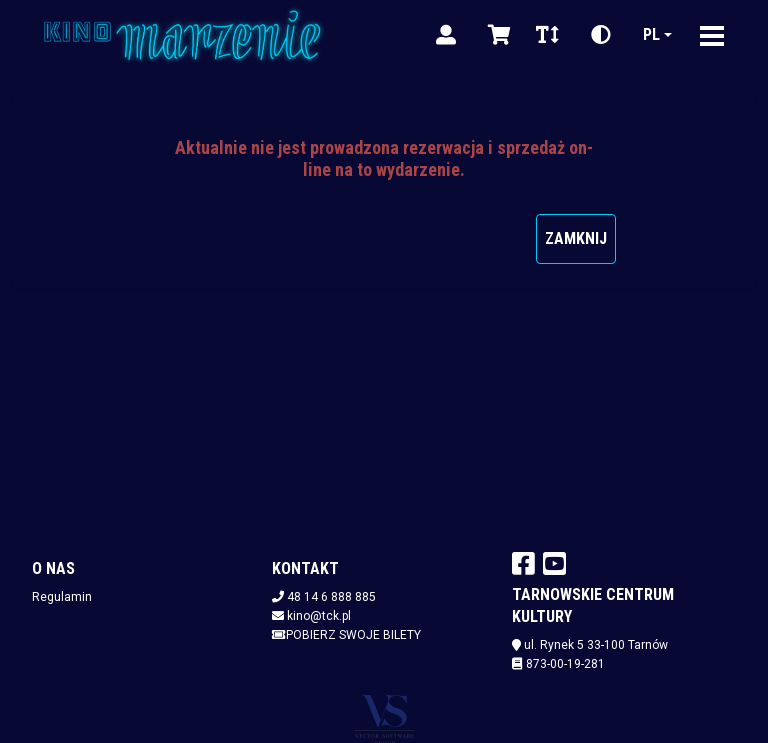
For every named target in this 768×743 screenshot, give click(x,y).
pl (651, 34)
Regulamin (62, 597)
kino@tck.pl (319, 616)
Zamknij (576, 238)
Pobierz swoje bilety (346, 635)
